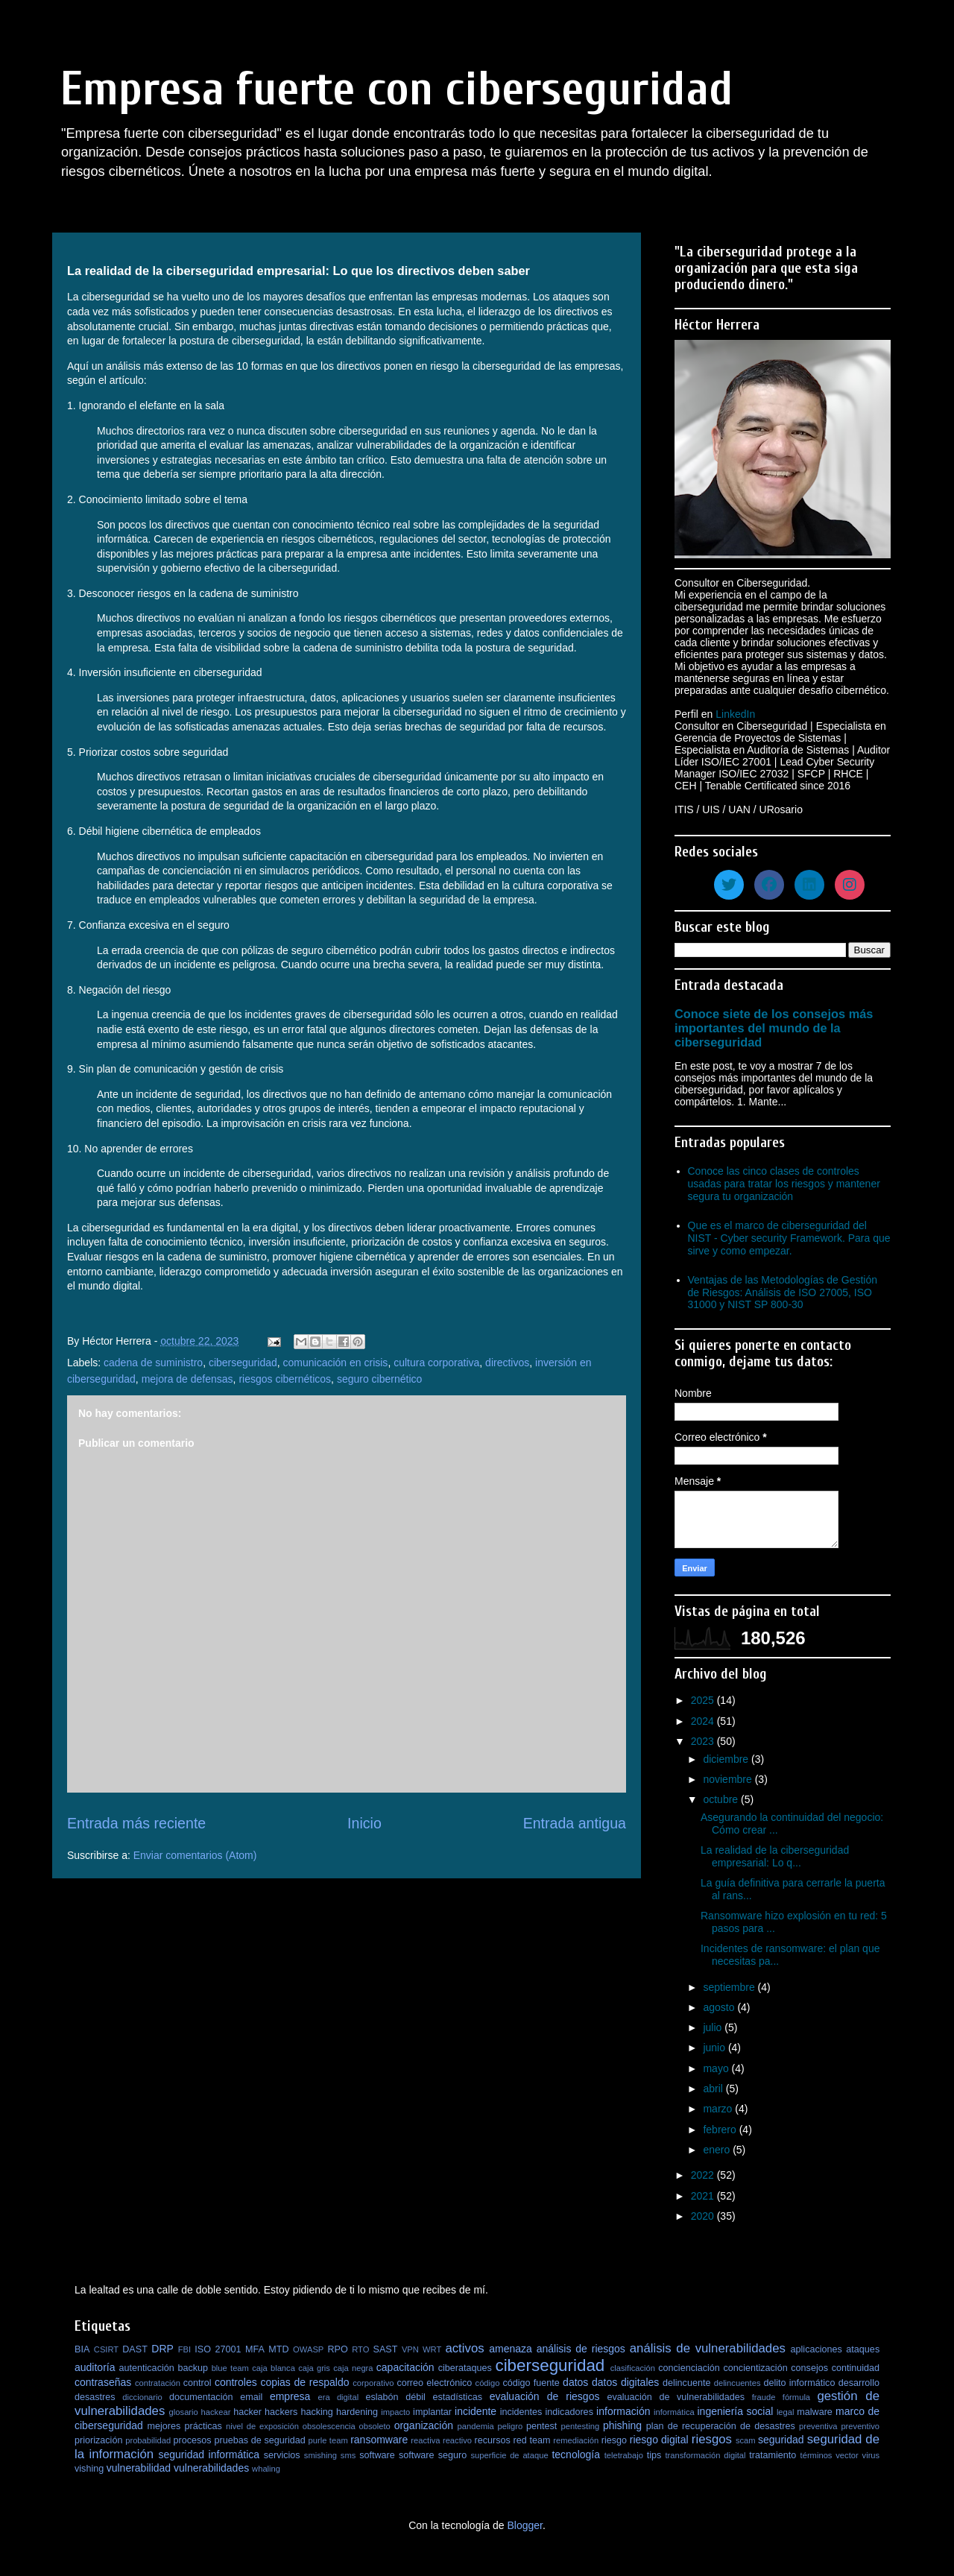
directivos (507, 1362)
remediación (575, 2440)
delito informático (799, 2383)
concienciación (689, 2368)
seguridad (781, 2440)
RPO (337, 2349)
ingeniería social (736, 2411)
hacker (247, 2412)
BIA (82, 2349)
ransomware (379, 2440)
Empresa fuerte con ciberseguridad (396, 89)
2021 (704, 2196)
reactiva (425, 2440)
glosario (183, 2412)
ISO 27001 (218, 2349)
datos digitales (625, 2382)
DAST (135, 2349)
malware (815, 2412)
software (377, 2455)
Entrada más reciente (136, 1823)
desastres (95, 2397)
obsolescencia (329, 2426)
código (488, 2382)
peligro (510, 2426)
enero (718, 2150)
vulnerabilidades (211, 2468)
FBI (184, 2349)
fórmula (796, 2397)
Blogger (524, 2525)
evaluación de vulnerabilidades (676, 2397)
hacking (316, 2412)
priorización (98, 2440)
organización (423, 2425)
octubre (722, 1799)
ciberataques (465, 2368)
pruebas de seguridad (259, 2440)
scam (746, 2440)
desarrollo (858, 2383)
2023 (704, 1741)
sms (348, 2455)
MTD (278, 2349)
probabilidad (148, 2440)
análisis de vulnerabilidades (708, 2348)
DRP (162, 2349)
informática (674, 2412)
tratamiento (772, 2455)
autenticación (146, 2368)
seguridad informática (209, 2454)
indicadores (569, 2412)
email (251, 2397)
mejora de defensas (187, 1379)
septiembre (730, 1987)
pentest (541, 2426)
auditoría (95, 2367)
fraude (764, 2397)
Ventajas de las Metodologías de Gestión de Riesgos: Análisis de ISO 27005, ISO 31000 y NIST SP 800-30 (783, 1292)
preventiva (818, 2426)
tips (654, 2455)
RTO (360, 2349)
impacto (395, 2412)
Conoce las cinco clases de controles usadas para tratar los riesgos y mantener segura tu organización (784, 1183)
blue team (230, 2368)
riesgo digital (659, 2440)
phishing (622, 2425)
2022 (704, 2175)
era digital (338, 2397)
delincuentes (737, 2382)
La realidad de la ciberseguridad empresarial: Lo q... (775, 1856)
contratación (157, 2382)
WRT (432, 2349)
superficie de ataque (509, 2455)
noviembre (728, 1779)
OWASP (308, 2349)
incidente (475, 2411)
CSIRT (106, 2349)
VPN (410, 2349)
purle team (328, 2440)
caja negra (353, 2368)
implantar (432, 2412)
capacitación (405, 2367)
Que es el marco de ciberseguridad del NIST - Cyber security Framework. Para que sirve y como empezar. (789, 1238)
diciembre (727, 1759)
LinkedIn (735, 714)
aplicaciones (816, 2349)
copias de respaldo (304, 2382)
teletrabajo (623, 2455)
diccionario (142, 2397)
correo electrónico (434, 2383)
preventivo (860, 2426)
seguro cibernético (379, 1379)
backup (192, 2368)
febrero (721, 2129)
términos (816, 2455)
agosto (720, 2007)
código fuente (530, 2383)
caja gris (314, 2368)
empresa (290, 2396)
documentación (201, 2397)
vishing (89, 2468)
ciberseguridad (243, 1362)
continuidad (855, 2368)
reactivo (457, 2440)
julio (713, 2027)
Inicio (364, 1823)
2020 (704, 2216)
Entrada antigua (574, 1823)
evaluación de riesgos (545, 2396)
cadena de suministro (153, 1362)
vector (846, 2455)
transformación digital (706, 2455)
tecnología (576, 2454)
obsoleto (375, 2426)
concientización (756, 2368)
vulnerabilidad (139, 2468)
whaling (266, 2468)
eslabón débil (395, 2397)
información (623, 2411)
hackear (216, 2412)
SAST (385, 2349)
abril (714, 2088)
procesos (193, 2440)
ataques (862, 2349)
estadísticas (458, 2397)
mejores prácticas (184, 2426)
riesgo (614, 2440)
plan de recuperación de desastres (720, 2426)
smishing (320, 2455)
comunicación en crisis (335, 1362)
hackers (281, 2412)
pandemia (476, 2426)
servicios (282, 2455)
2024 (704, 1721)
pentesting (579, 2426)
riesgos (712, 2439)
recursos (493, 2440)
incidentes (521, 2412)
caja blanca (273, 2368)
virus (871, 2455)
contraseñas (103, 2382)
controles (236, 2382)
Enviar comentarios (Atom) (195, 1855)
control (197, 2383)
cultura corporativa (436, 1362)
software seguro (433, 2455)
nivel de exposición (262, 2426)
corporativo (373, 2382)
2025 (704, 1700)
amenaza (510, 2349)
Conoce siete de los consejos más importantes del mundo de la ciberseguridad (774, 1028)
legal (786, 2412)
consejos (809, 2368)
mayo (717, 2068)
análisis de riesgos (581, 2349)
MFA (255, 2349)
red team (532, 2440)
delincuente (686, 2383)
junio (715, 2047)
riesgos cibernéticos (284, 1379)
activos (464, 2348)
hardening (357, 2412)
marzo (719, 2109)
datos (575, 2382)
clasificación (632, 2368)
